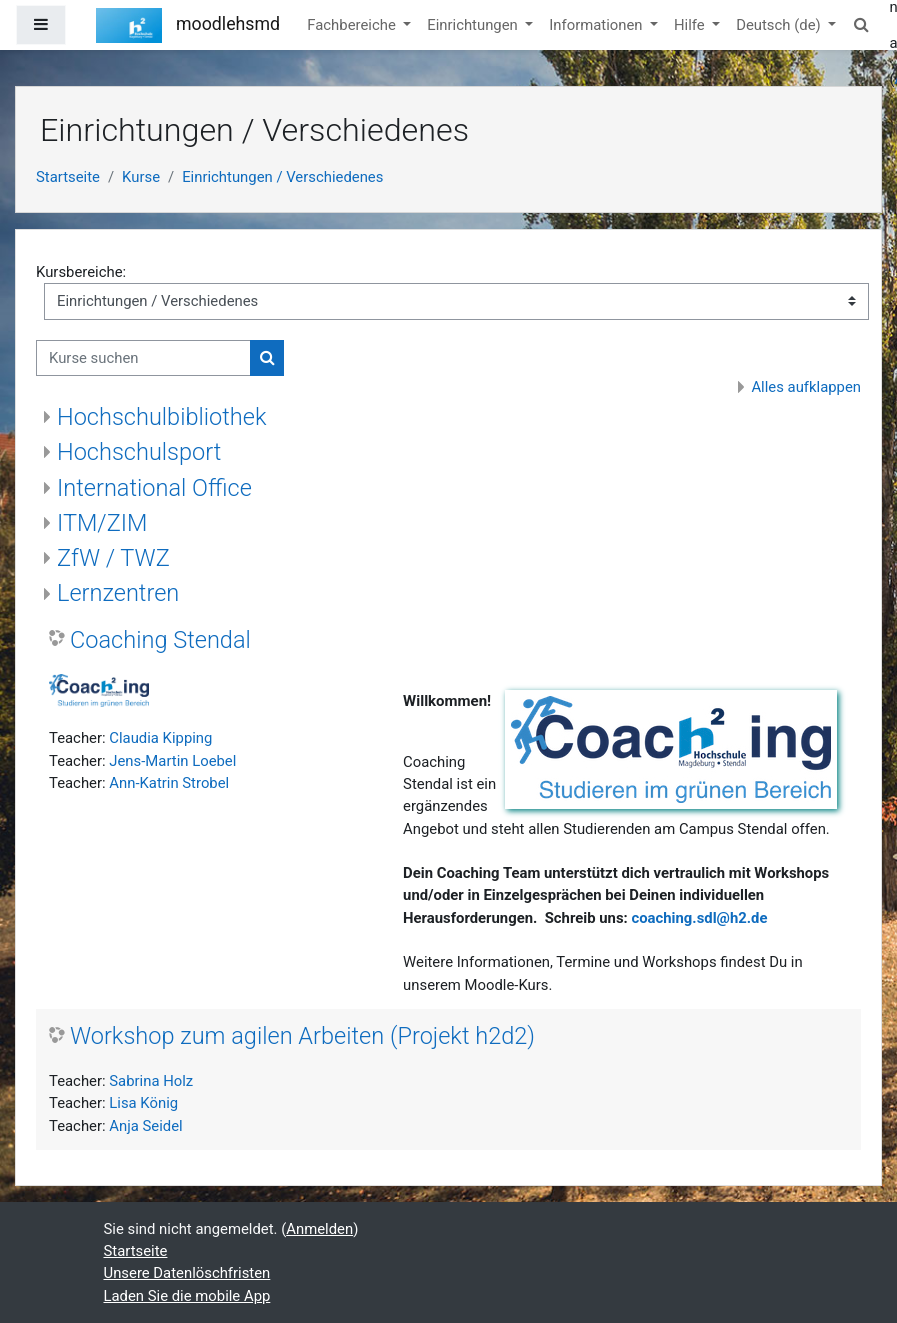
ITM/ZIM (102, 523)
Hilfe (691, 25)
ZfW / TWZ (113, 558)
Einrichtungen (474, 25)
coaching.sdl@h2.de (699, 918)
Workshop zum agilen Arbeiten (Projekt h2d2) (302, 1036)
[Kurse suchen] (143, 358)
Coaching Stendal (160, 640)
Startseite (68, 177)
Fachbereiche (353, 25)
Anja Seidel (145, 1126)
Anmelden (319, 1229)
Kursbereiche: (81, 272)
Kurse (141, 177)
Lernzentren (118, 593)
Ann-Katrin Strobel (169, 783)
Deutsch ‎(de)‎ (780, 25)
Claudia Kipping (160, 738)
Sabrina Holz (151, 1081)
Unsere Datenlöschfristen (187, 1273)
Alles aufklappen (806, 387)
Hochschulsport (139, 452)
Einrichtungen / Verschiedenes (282, 177)
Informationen (597, 25)
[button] (861, 25)
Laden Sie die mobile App (187, 1296)
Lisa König (143, 1103)
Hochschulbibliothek (161, 417)
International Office (154, 488)
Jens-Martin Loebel (172, 761)
